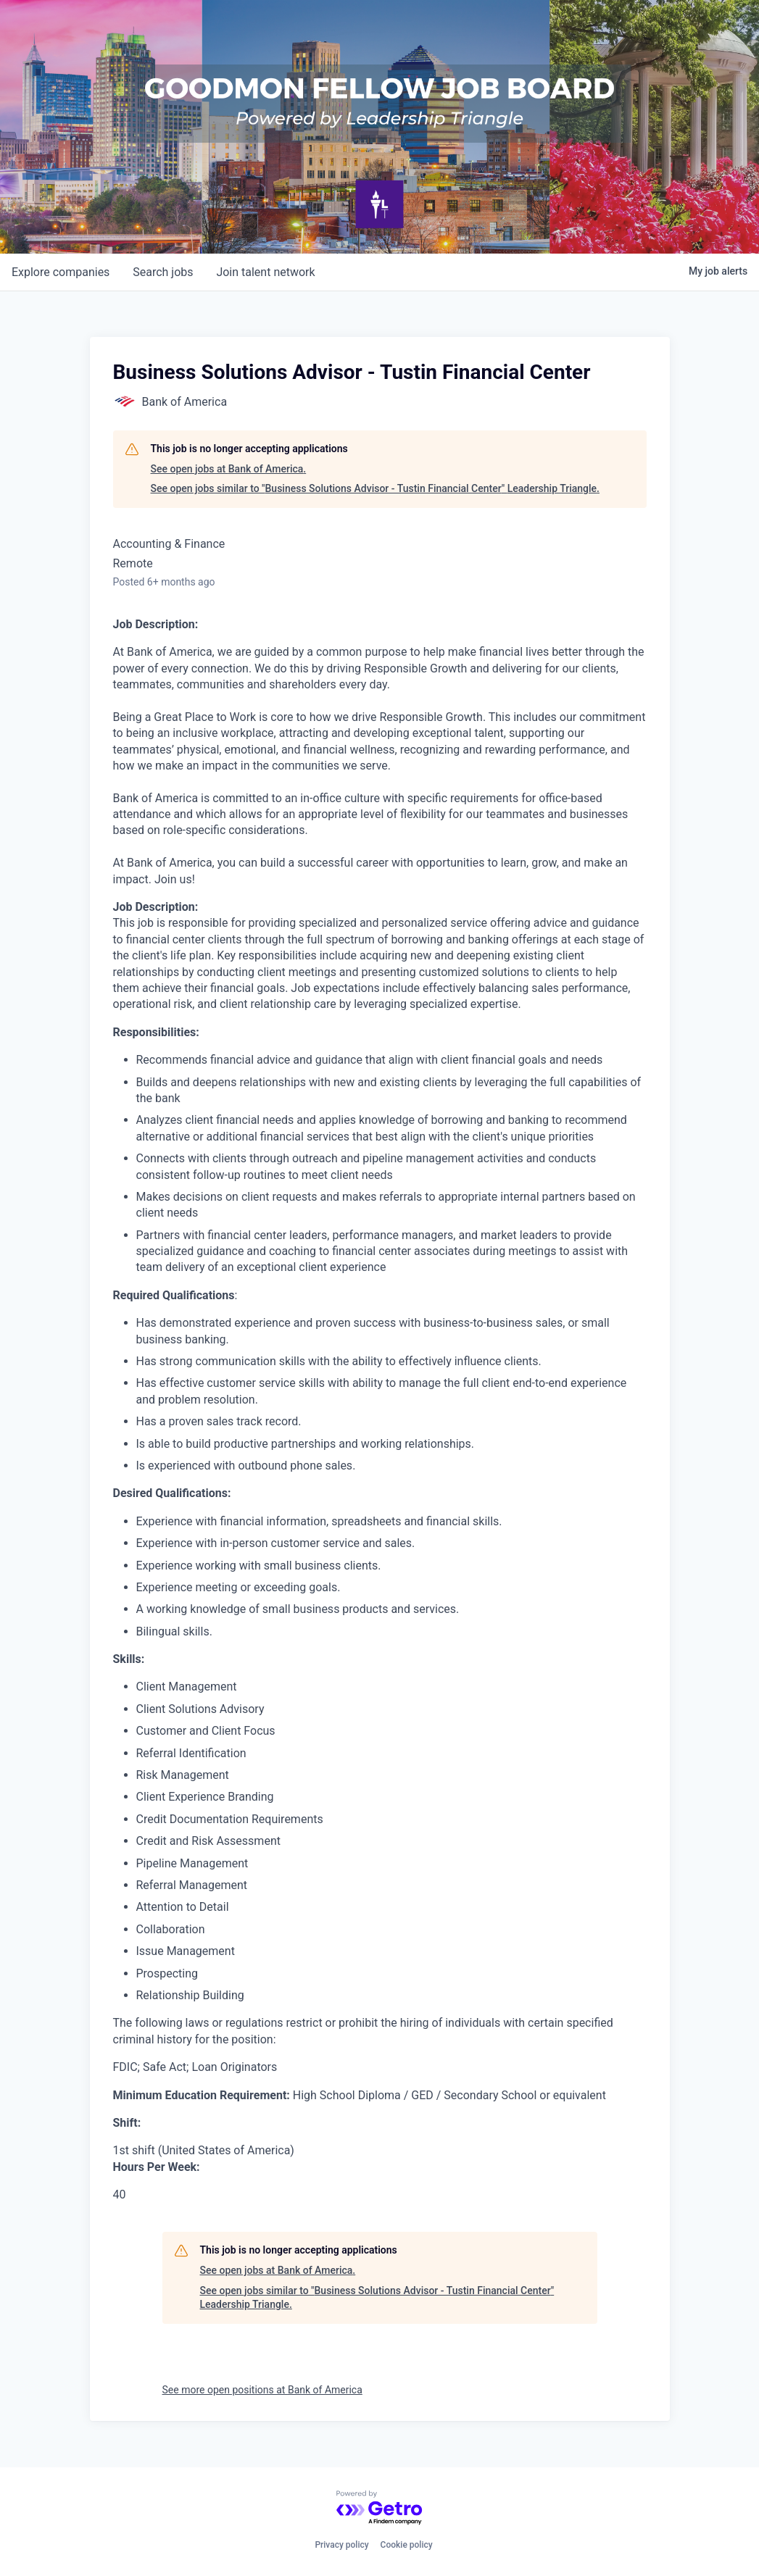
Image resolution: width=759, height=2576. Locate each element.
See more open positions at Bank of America (262, 2390)
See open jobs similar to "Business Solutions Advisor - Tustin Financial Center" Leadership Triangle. (375, 488)
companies (60, 272)
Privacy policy (341, 2545)
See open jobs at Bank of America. (229, 469)
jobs (163, 272)
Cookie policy (407, 2545)
